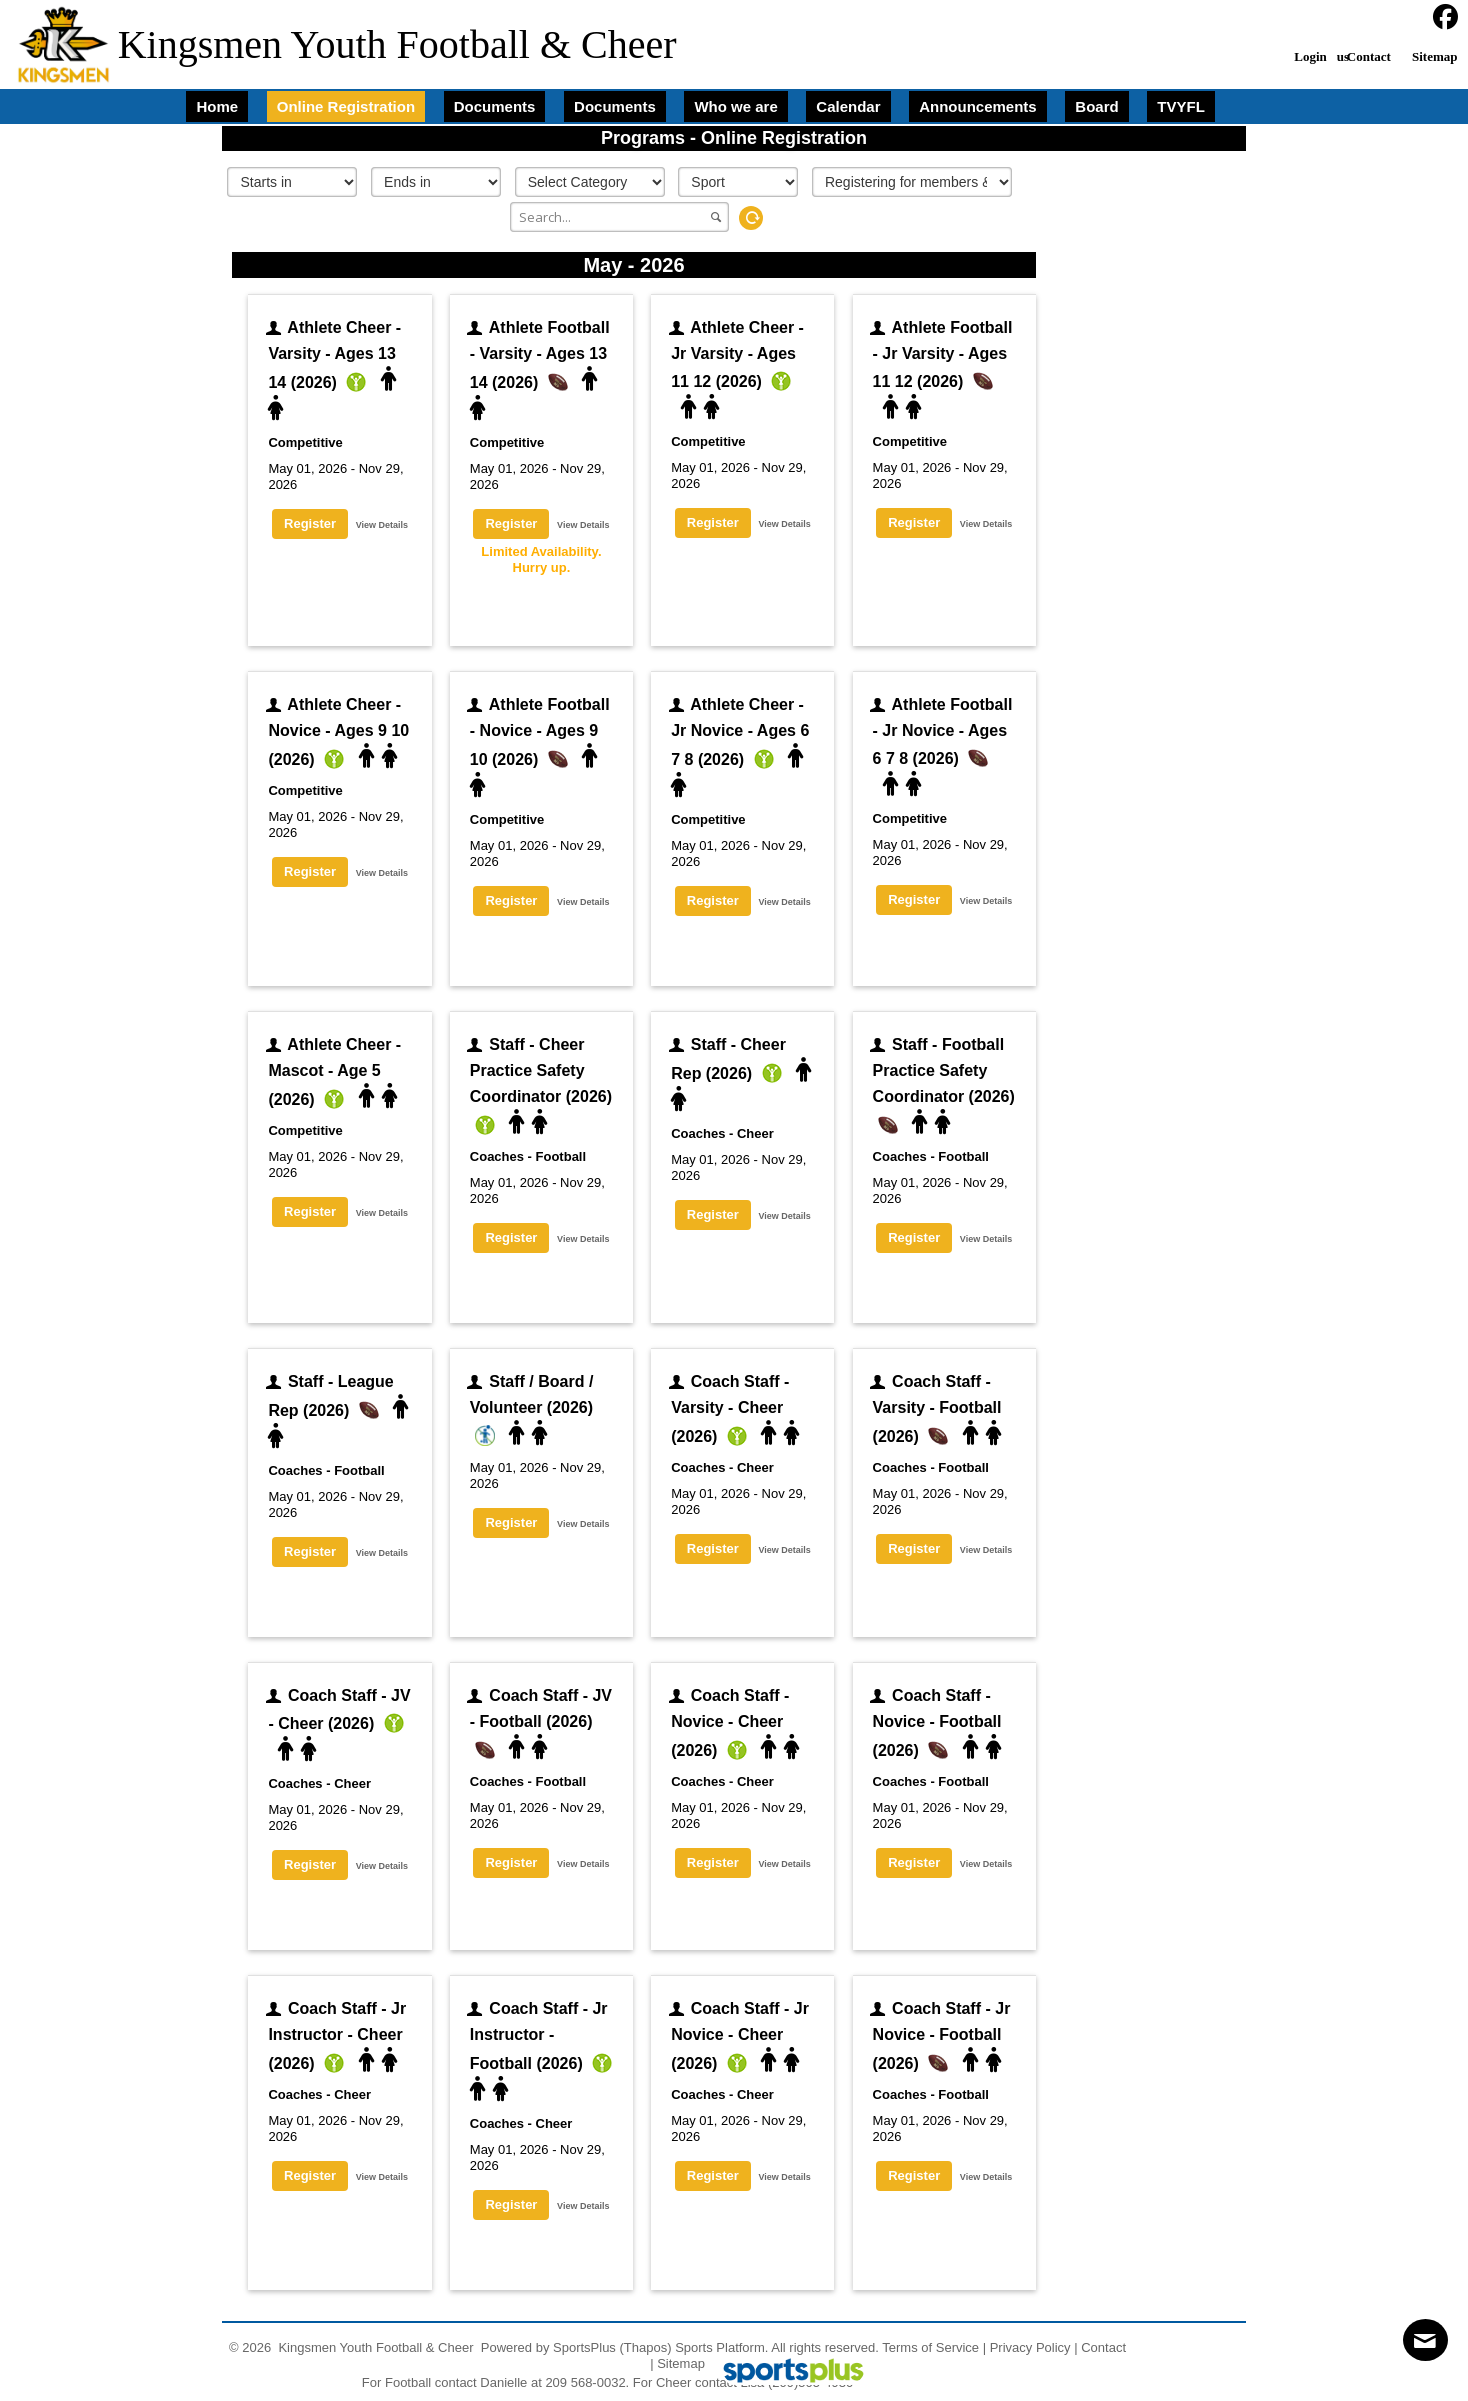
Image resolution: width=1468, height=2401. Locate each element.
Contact (1103, 2347)
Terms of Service (930, 2347)
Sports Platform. (721, 2347)
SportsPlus (584, 2347)
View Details (382, 525)
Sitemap (681, 2363)
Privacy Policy (1030, 2347)
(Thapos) (646, 2347)
